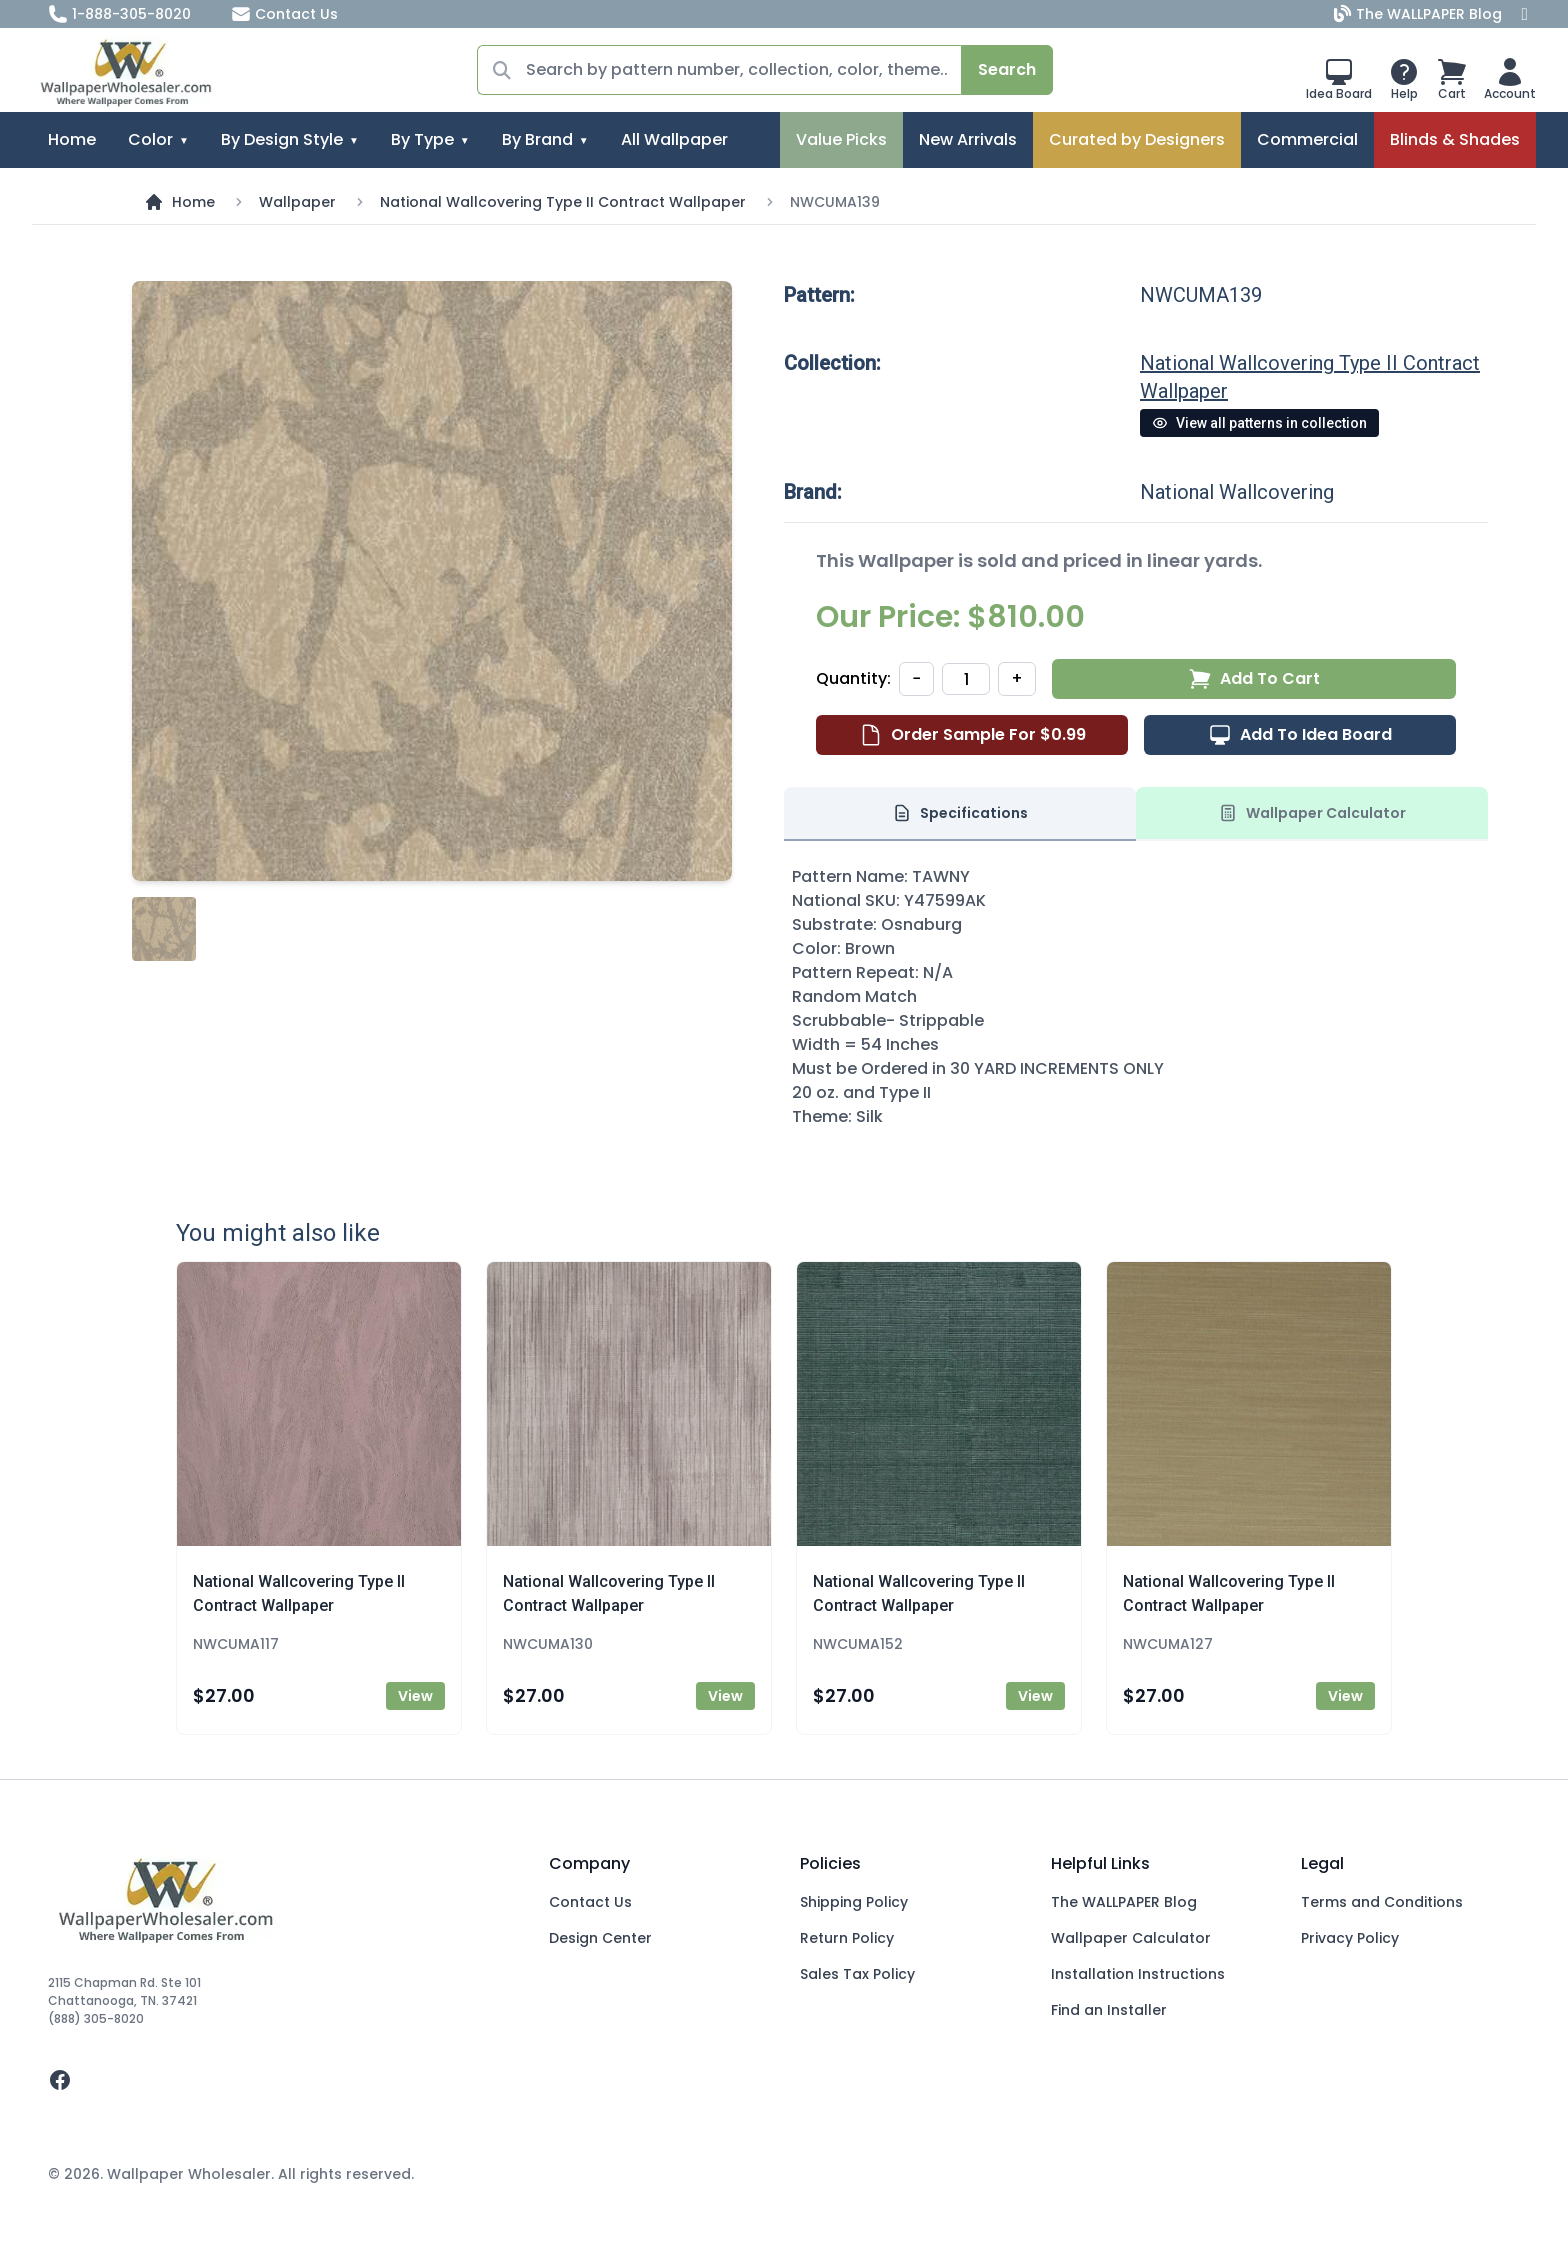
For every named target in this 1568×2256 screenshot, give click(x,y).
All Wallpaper (674, 139)
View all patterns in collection (1259, 423)
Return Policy (847, 1938)
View (415, 1696)
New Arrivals (968, 139)
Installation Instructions (1138, 1974)
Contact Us (284, 14)
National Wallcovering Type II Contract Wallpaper (563, 202)
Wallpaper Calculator (1131, 1938)
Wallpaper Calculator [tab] (1312, 813)
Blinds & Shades (1455, 139)
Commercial (1307, 139)
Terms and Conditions (1382, 1902)
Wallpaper (297, 202)
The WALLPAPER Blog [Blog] (1420, 14)
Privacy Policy (1350, 1938)
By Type (422, 139)
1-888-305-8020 (119, 14)
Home (72, 139)
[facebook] (282, 2080)
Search (1007, 69)
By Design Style (282, 139)
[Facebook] (1525, 14)
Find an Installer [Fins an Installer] (1109, 2010)
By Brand (537, 139)
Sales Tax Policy (857, 1974)
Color (150, 139)
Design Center (600, 1938)
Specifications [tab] (960, 813)
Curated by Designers (1137, 139)
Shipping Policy (854, 1902)
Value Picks (841, 139)
